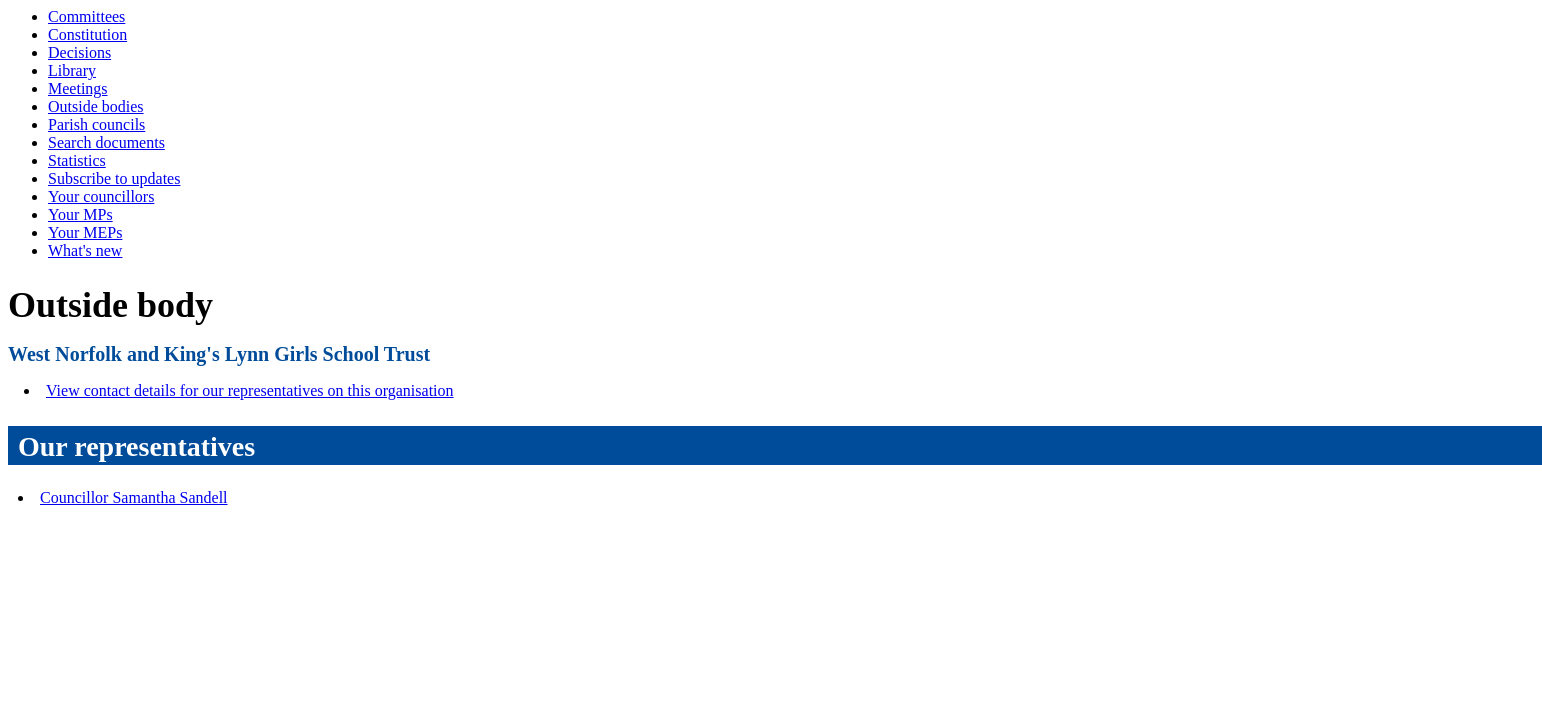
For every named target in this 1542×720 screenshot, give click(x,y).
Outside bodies (96, 106)
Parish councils (96, 124)
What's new (85, 250)
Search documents (106, 142)
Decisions (79, 52)
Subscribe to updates (114, 178)
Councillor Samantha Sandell (134, 497)
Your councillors (101, 196)
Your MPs (80, 214)
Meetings (78, 88)
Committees (86, 16)
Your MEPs (85, 232)
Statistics (77, 160)
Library (72, 70)
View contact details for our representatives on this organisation (250, 390)
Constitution (87, 34)
